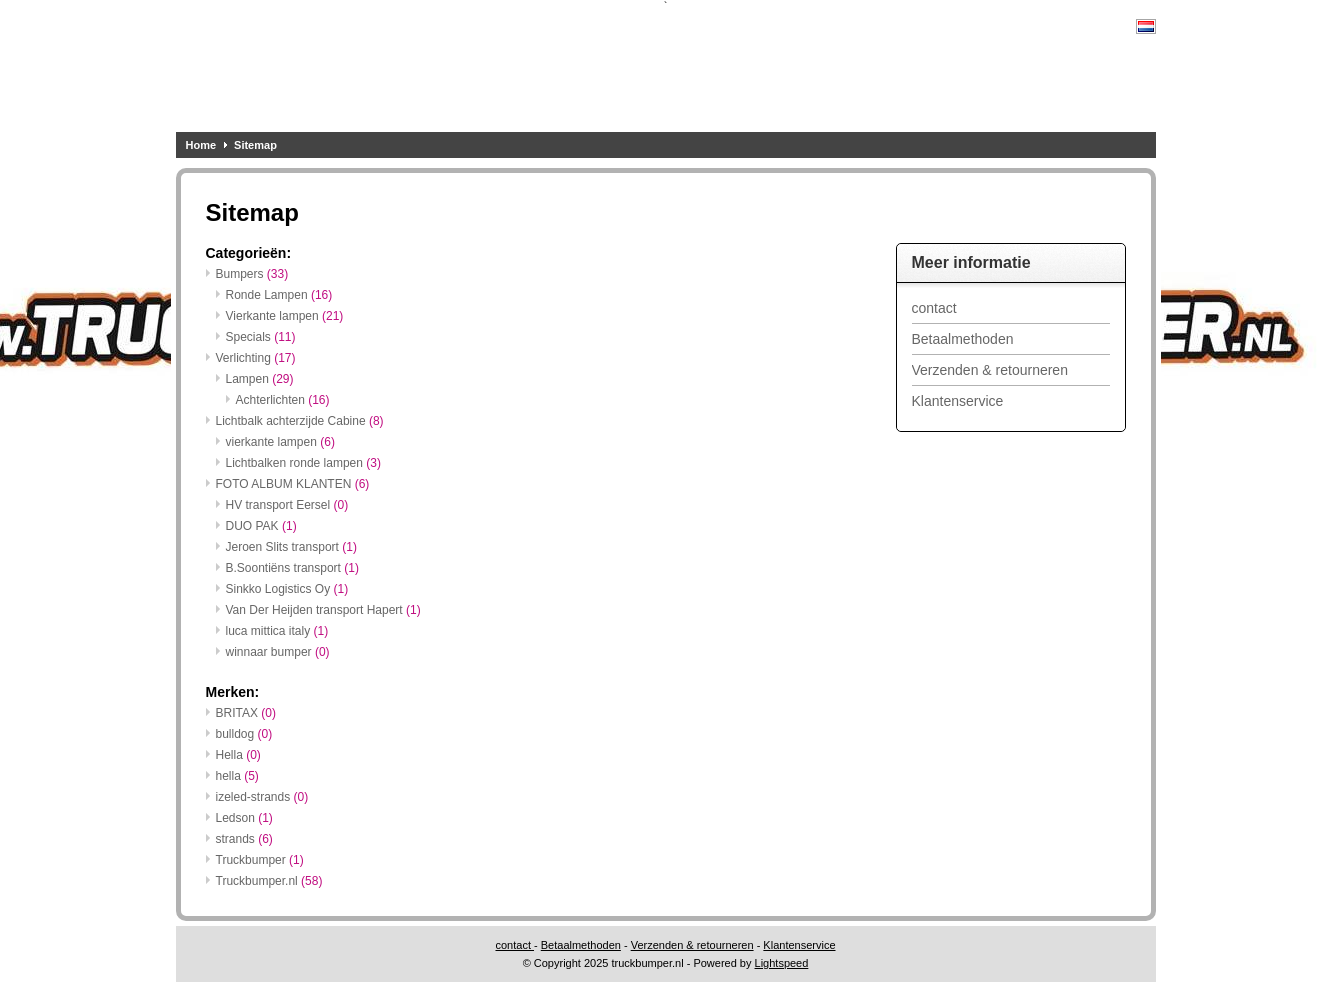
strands (244, 839)
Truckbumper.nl (269, 881)
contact (934, 308)
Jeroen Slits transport (291, 547)
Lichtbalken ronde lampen (303, 463)
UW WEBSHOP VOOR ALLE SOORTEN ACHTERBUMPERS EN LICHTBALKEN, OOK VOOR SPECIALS (441, 71)
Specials (261, 337)
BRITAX (246, 713)
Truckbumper (260, 860)
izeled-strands (262, 797)
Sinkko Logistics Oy (287, 589)
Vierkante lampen (285, 316)
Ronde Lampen (279, 295)
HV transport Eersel (287, 505)
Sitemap (255, 145)
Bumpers (252, 274)
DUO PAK (261, 526)
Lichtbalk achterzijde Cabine (300, 421)
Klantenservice (958, 401)
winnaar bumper (278, 652)
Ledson (244, 818)
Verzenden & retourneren (990, 370)
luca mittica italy (277, 631)
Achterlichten (283, 400)
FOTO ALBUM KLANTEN (293, 484)
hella (237, 776)
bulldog (244, 734)
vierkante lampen (280, 442)
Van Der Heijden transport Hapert (323, 610)
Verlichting (256, 358)
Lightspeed (782, 963)
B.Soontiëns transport (292, 568)
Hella (238, 755)
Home (201, 145)
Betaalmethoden (963, 339)
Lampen (260, 379)
